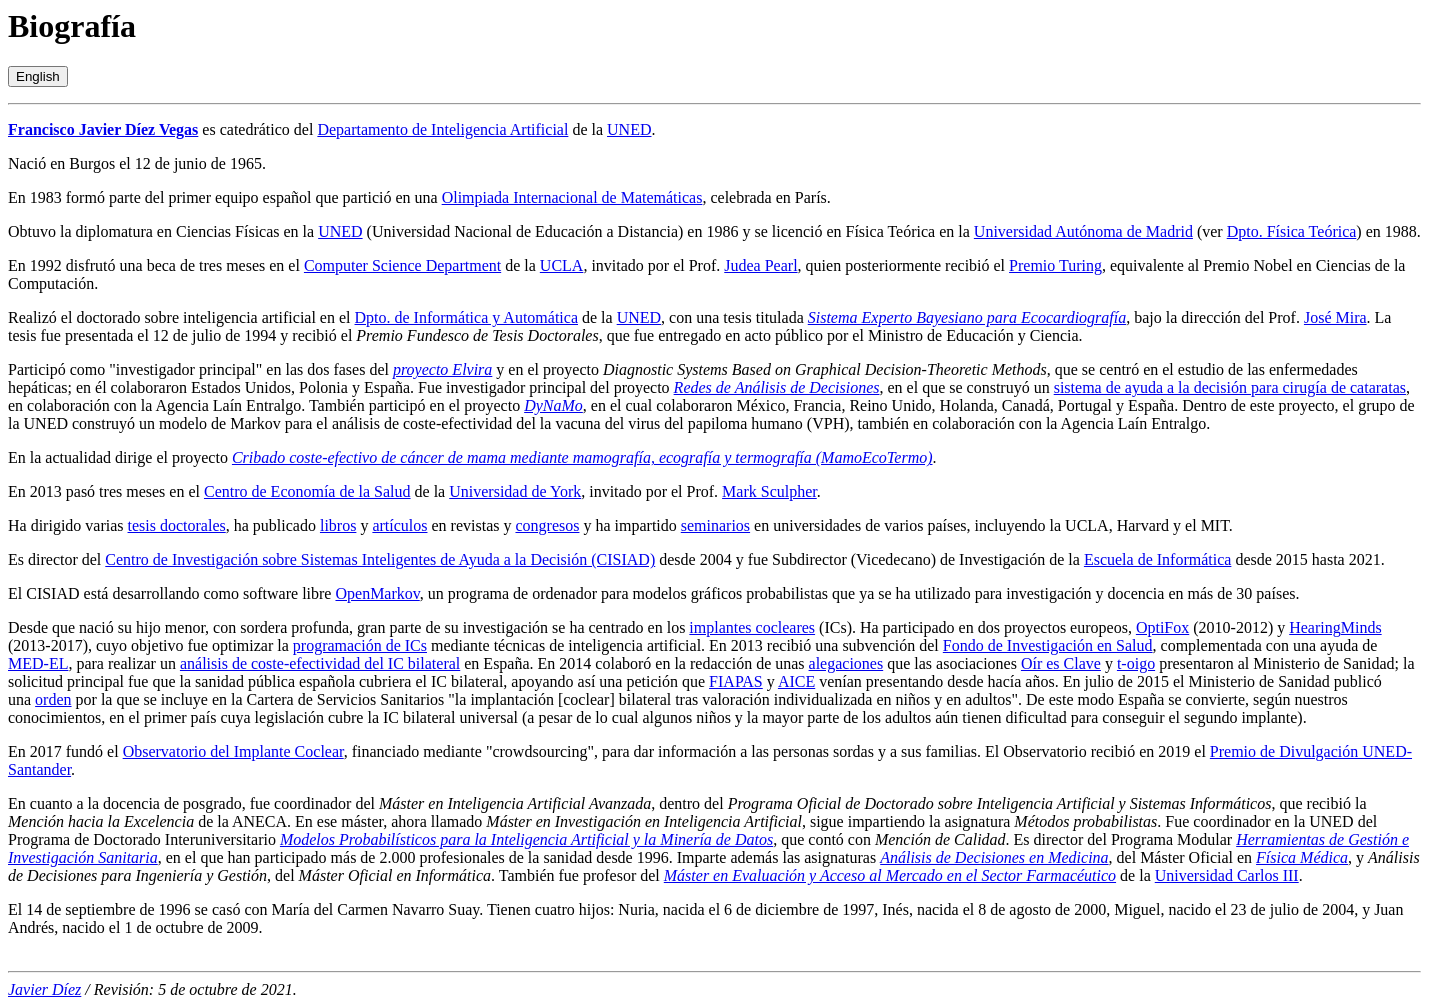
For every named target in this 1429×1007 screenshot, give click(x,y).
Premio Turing (1055, 265)
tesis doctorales (177, 525)
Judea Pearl (760, 265)
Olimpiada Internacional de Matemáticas (572, 197)
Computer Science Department (402, 265)
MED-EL (38, 663)
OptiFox (1162, 627)
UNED (629, 129)
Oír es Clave (1061, 663)
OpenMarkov (377, 593)
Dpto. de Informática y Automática (466, 317)
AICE (796, 681)
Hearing (1315, 627)
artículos (399, 525)
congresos (547, 525)
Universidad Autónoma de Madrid (1083, 231)
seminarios (715, 525)
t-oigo (1136, 663)
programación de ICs (360, 645)
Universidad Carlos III (1227, 875)
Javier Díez (44, 989)
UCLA (562, 265)
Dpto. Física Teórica (1292, 231)
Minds (1361, 627)
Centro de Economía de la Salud (307, 491)
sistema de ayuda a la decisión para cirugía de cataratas (1230, 387)
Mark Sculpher (769, 491)
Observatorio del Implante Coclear (233, 751)
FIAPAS (736, 681)
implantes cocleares (752, 627)
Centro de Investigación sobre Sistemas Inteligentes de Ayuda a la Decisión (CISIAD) (380, 559)
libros (338, 525)
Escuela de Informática (1157, 559)
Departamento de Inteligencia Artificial (442, 129)
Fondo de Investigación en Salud (1048, 645)
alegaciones (846, 663)
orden (53, 699)
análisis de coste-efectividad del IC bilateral (320, 663)
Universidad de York (515, 491)
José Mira (1335, 317)
